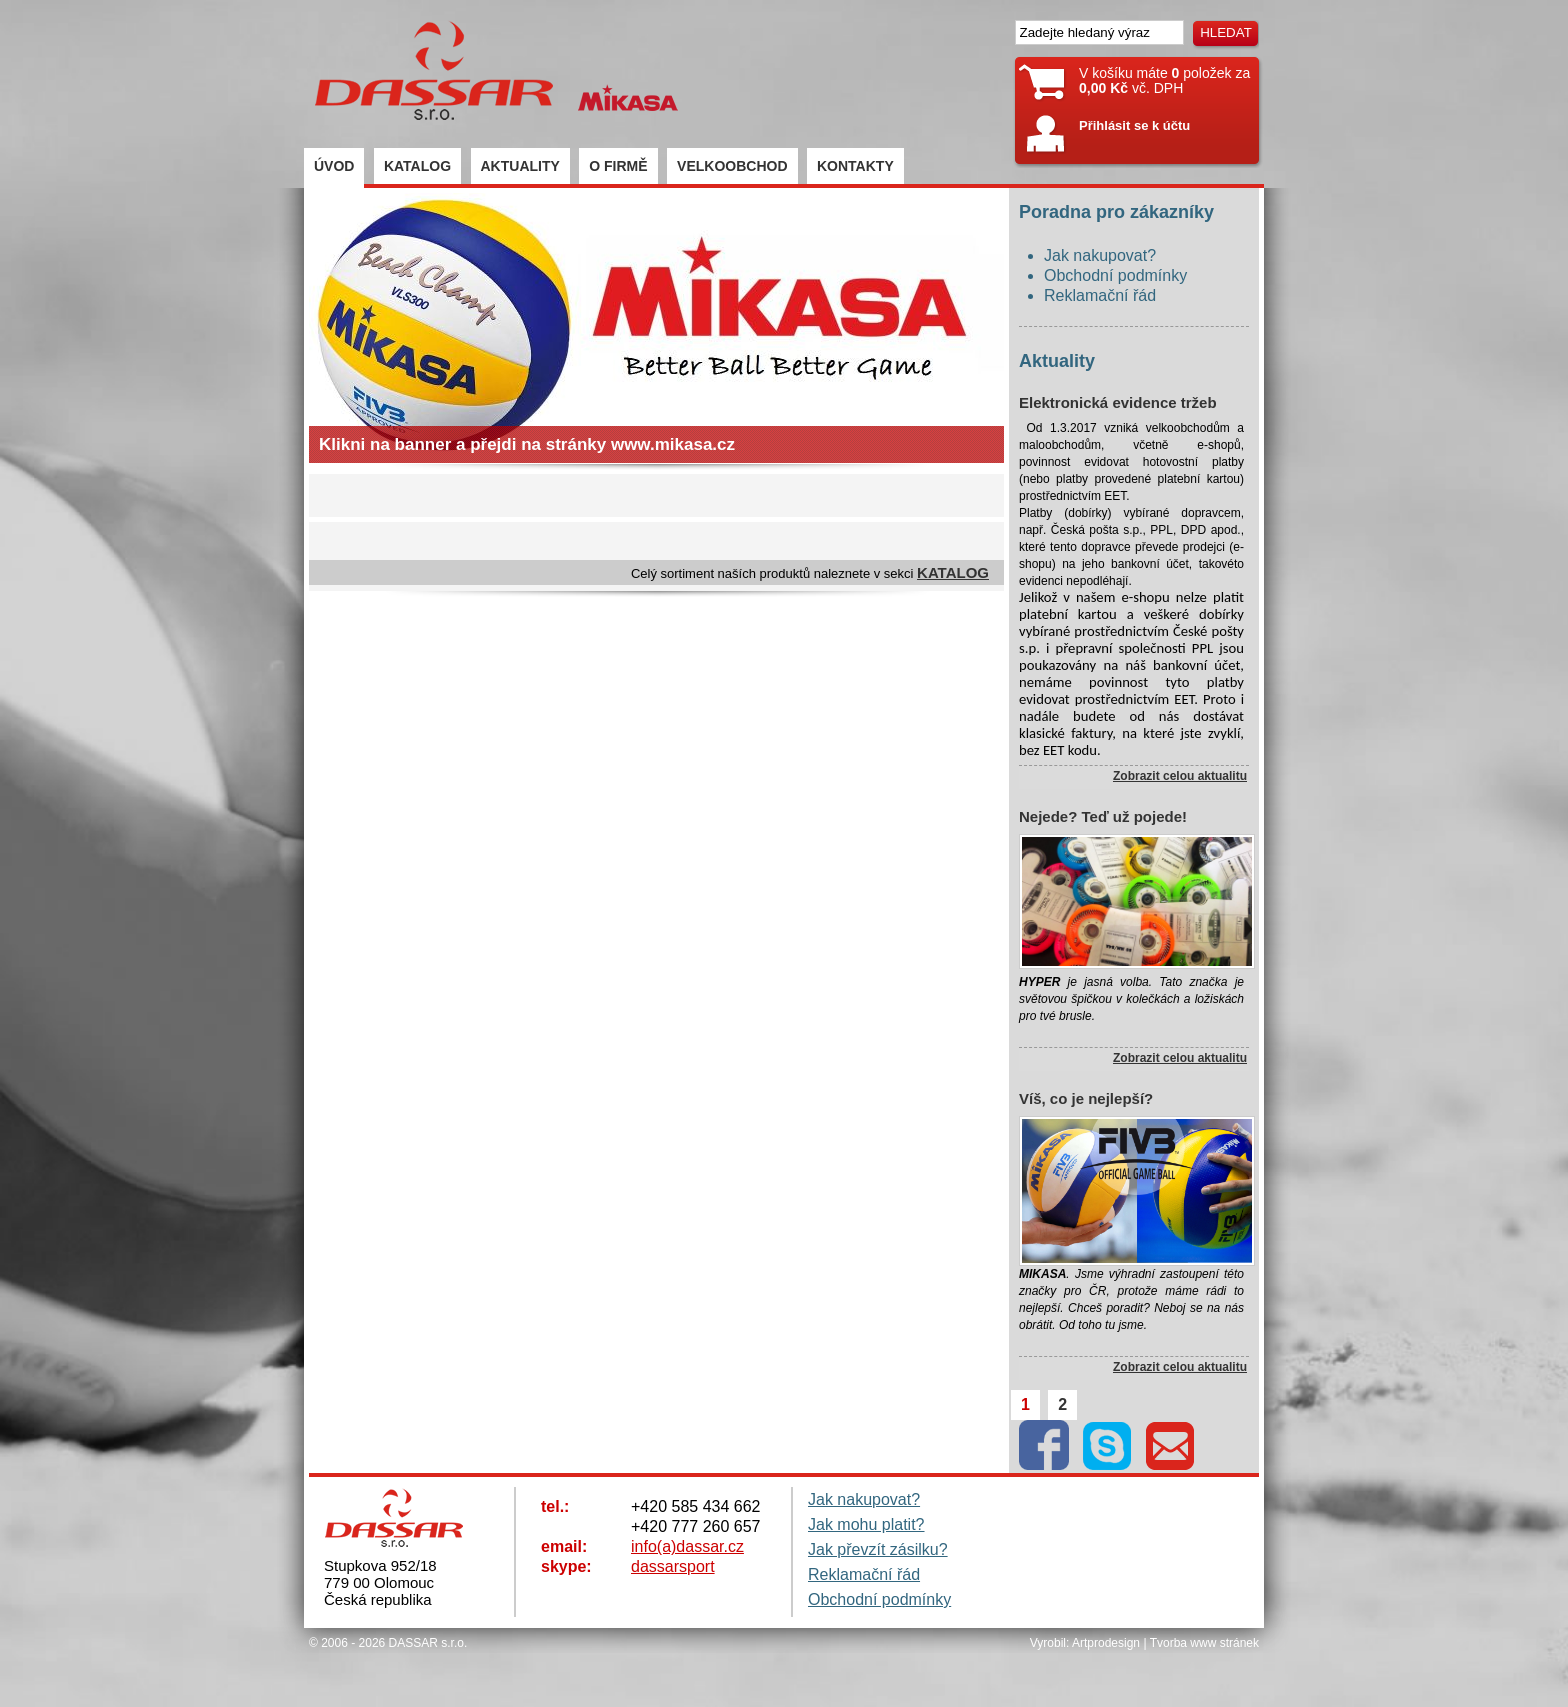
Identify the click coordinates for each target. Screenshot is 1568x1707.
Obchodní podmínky (1115, 275)
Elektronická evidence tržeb (1118, 402)
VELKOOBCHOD (732, 166)
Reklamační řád (1100, 295)
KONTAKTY (855, 166)
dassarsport (673, 1566)
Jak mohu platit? (866, 1524)
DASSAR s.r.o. (428, 1643)
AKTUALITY (520, 166)
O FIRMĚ (618, 166)
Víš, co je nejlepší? (1086, 1098)
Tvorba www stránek (1204, 1643)
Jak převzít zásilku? (878, 1549)
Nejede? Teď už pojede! (1103, 816)
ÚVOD (334, 166)
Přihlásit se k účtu (1134, 125)
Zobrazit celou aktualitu (1180, 776)
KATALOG (417, 166)
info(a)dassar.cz (687, 1546)
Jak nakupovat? (1100, 255)
